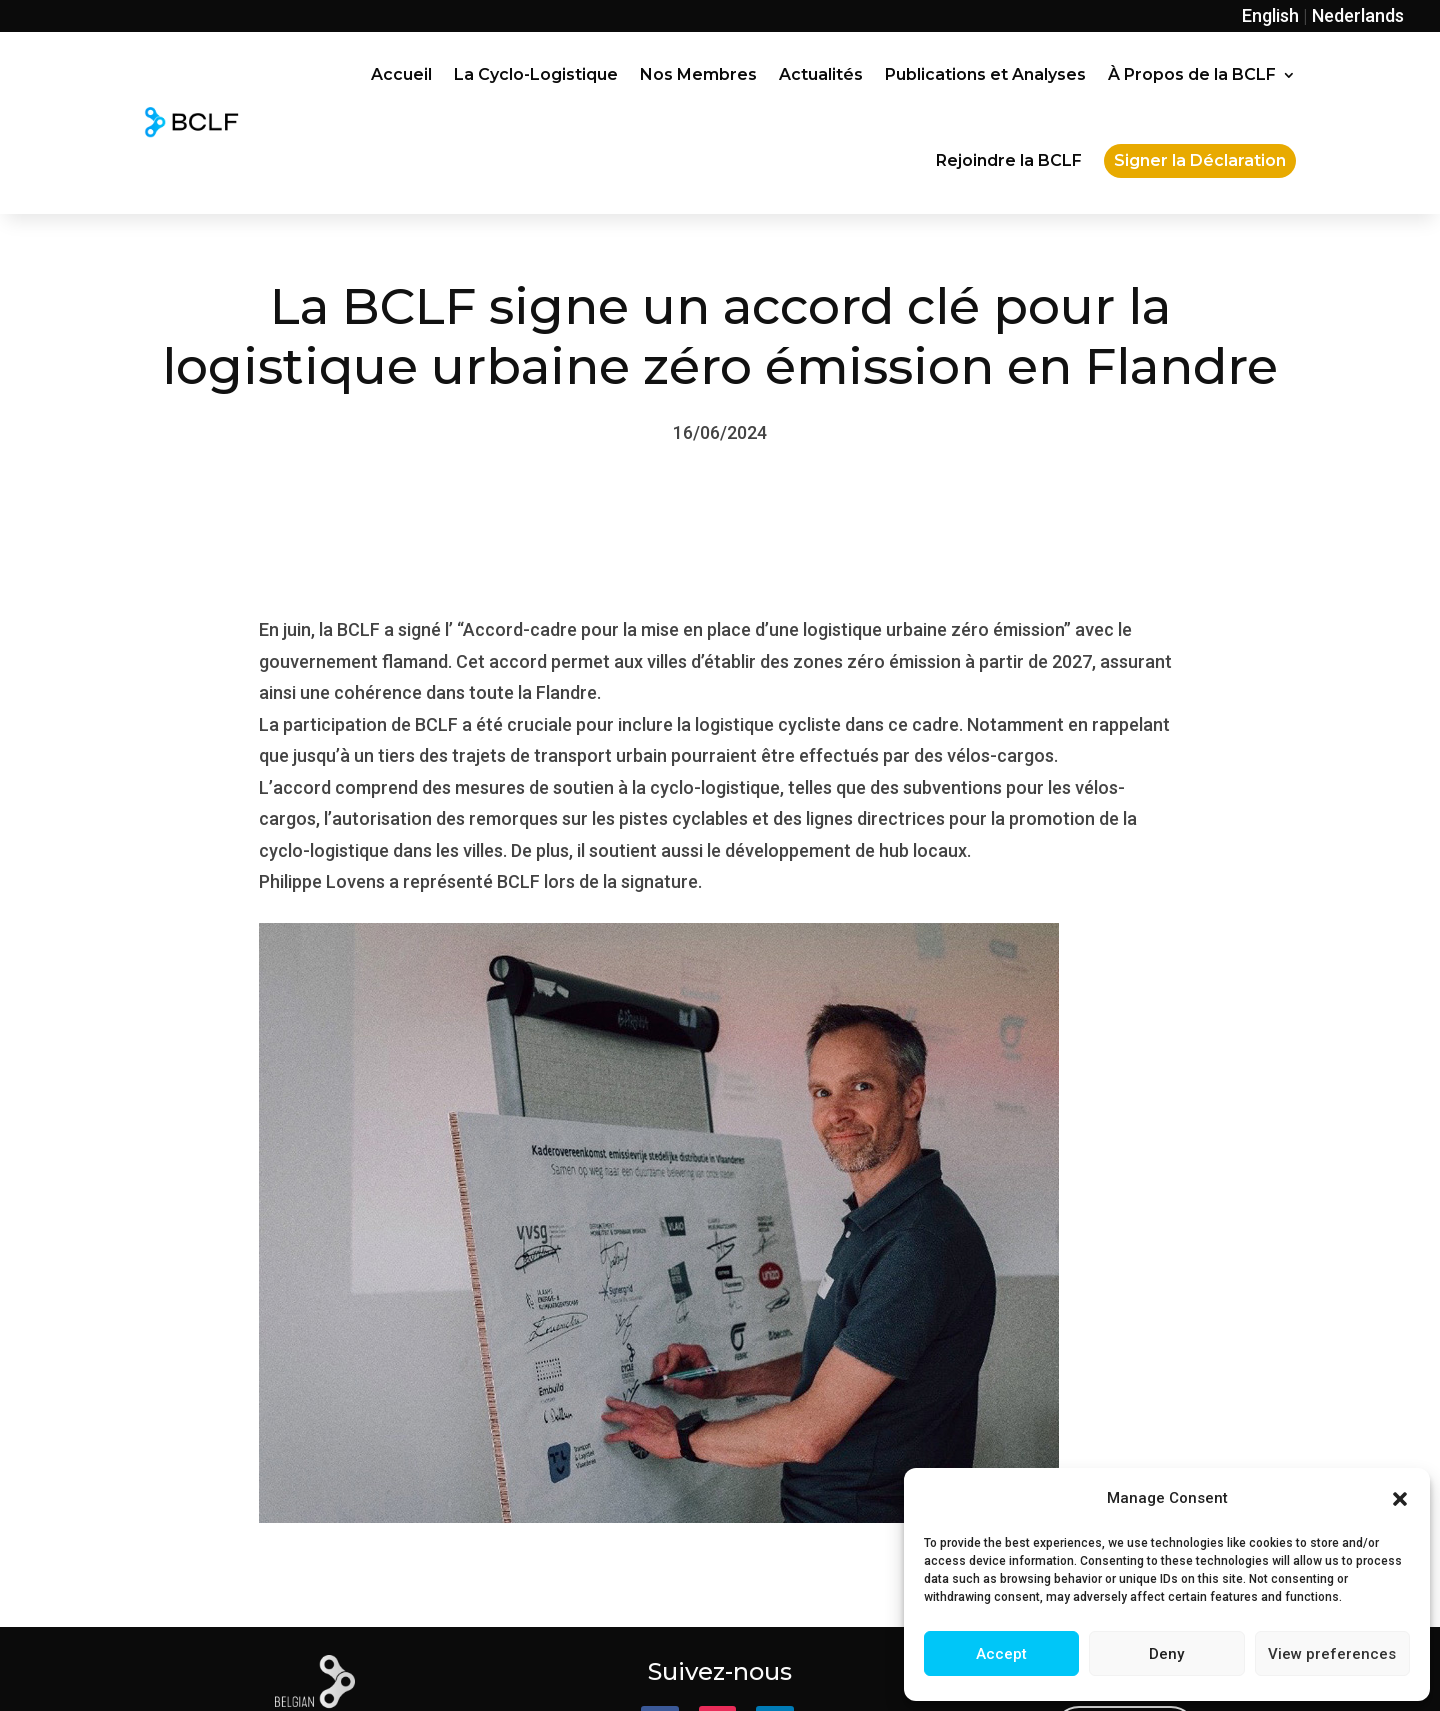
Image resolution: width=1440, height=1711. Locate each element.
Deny (1166, 1654)
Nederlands (1358, 15)
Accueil (401, 74)
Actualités (821, 74)
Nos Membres (698, 74)
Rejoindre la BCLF (1009, 160)
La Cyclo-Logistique (536, 74)
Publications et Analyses (985, 74)
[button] (1400, 1499)
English (1270, 15)
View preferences (1332, 1654)
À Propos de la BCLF (1192, 74)
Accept (1001, 1654)
